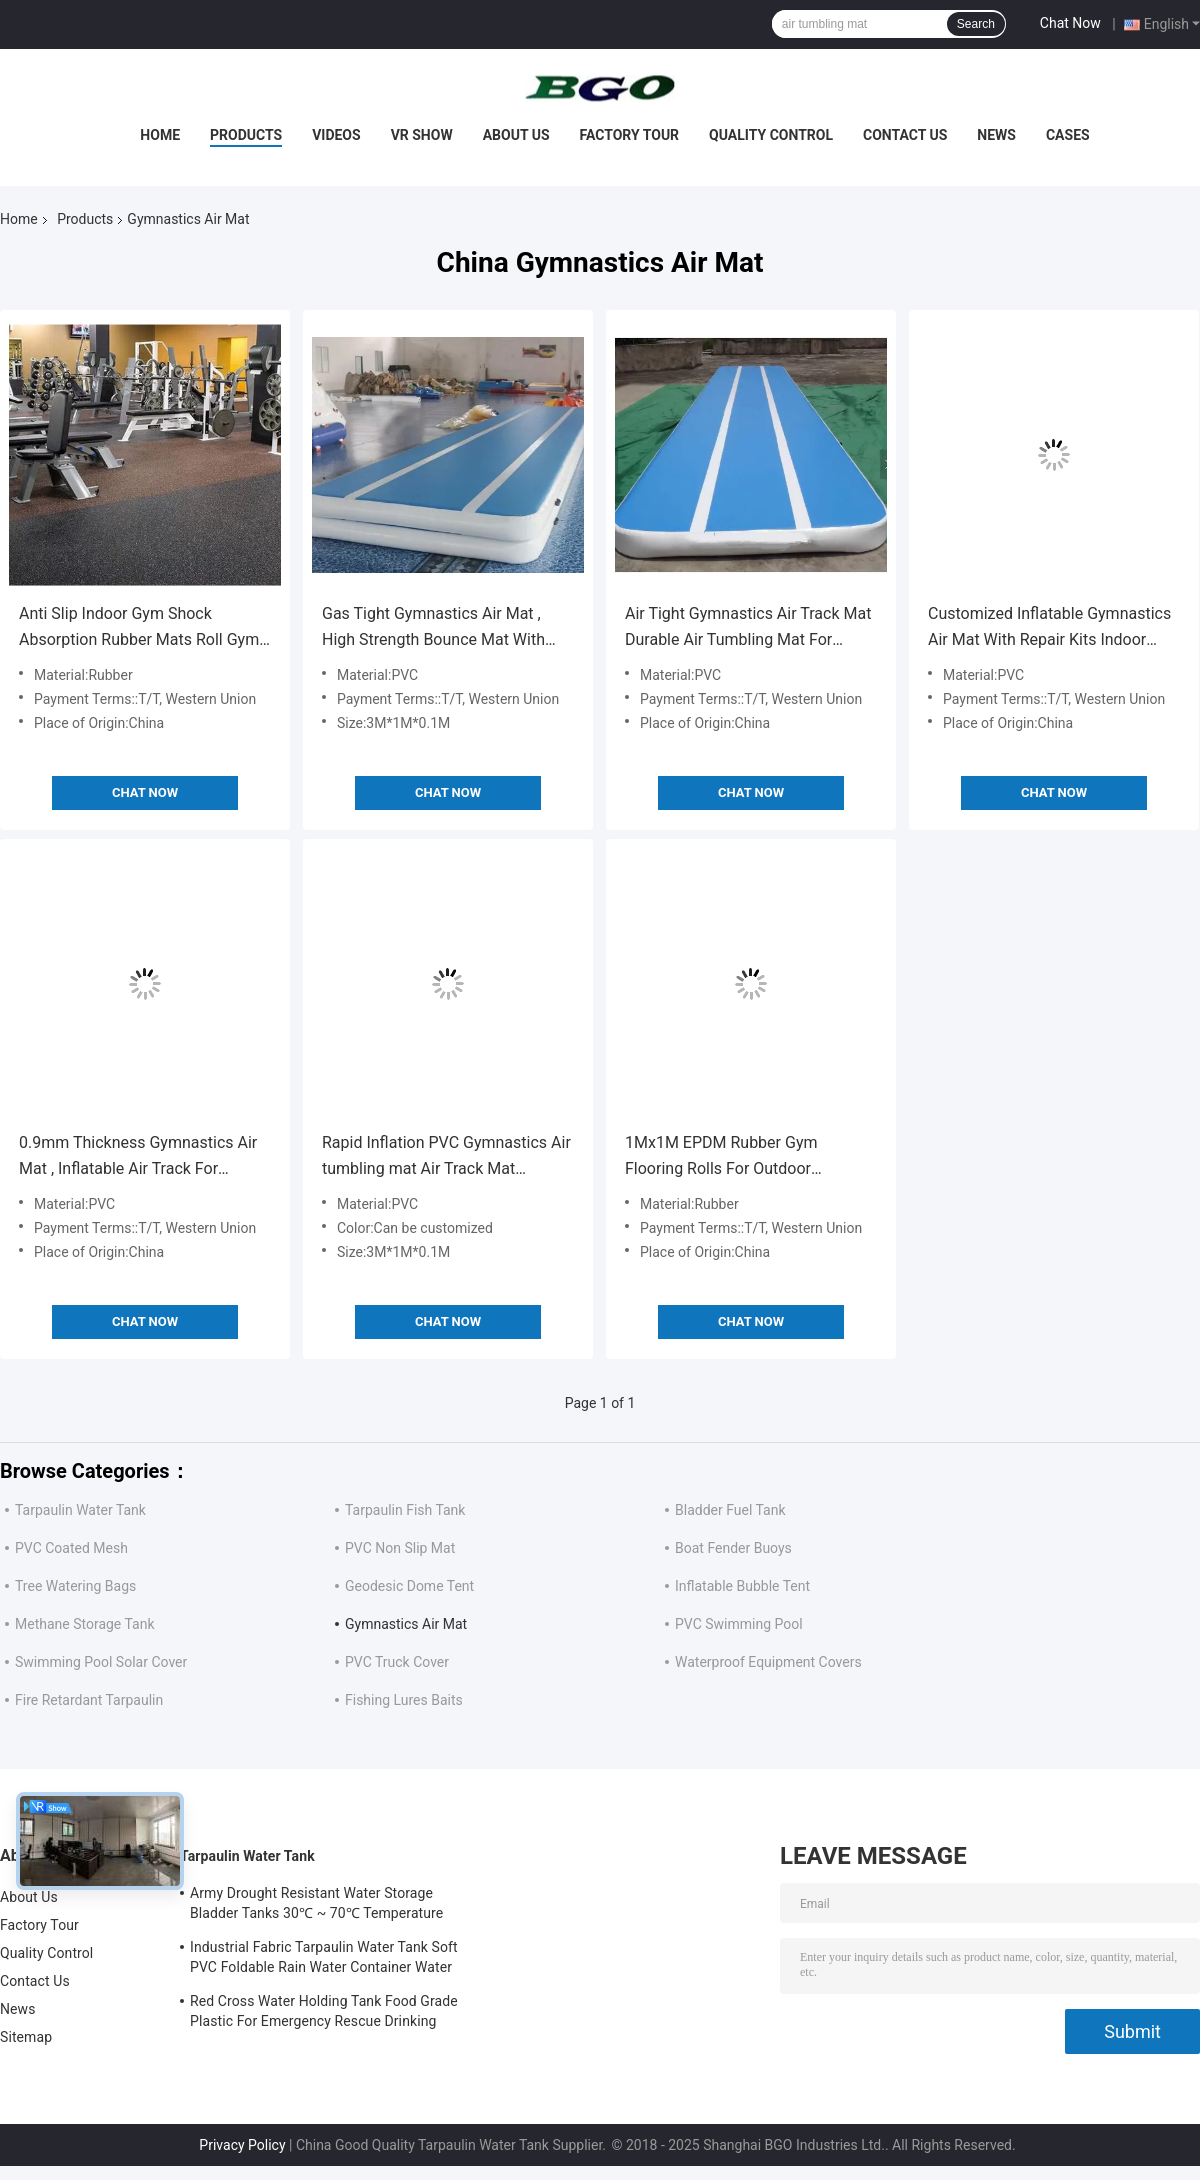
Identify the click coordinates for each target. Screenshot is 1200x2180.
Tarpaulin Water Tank (80, 1510)
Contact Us (905, 135)
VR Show (422, 135)
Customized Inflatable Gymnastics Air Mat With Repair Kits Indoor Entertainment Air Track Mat (1049, 628)
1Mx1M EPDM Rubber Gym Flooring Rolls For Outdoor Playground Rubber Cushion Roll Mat (738, 1157)
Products (246, 135)
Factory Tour (630, 135)
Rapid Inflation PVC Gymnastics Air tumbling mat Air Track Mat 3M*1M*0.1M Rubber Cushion (446, 1157)
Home (160, 135)
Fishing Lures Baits (404, 1700)
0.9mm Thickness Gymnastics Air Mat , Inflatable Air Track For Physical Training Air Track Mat (138, 1157)
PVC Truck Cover (397, 1662)
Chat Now (1070, 23)
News (996, 135)
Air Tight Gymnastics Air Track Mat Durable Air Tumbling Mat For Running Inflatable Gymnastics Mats (748, 628)
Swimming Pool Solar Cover (101, 1662)
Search (976, 24)
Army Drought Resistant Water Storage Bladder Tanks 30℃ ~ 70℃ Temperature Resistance (316, 1906)
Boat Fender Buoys (733, 1548)
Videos (336, 135)
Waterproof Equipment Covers (768, 1662)
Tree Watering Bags (75, 1586)
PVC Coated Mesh (71, 1548)
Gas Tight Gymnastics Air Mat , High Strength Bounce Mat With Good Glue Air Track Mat (433, 628)
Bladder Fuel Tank (730, 1510)
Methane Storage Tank (85, 1624)
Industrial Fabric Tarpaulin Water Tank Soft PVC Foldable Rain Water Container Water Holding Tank (324, 1960)
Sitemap (26, 2037)
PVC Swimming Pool (739, 1624)
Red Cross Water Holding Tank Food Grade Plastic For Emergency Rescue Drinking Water (324, 2014)
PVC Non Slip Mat (400, 1548)
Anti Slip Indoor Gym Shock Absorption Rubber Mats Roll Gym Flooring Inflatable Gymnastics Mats (139, 628)
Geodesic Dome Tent (409, 1586)
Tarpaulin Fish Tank (405, 1510)
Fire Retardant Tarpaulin (89, 1700)
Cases (1068, 135)
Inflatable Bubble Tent (742, 1586)
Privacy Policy (242, 2145)
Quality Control (771, 135)
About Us (516, 135)
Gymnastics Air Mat (406, 1624)
